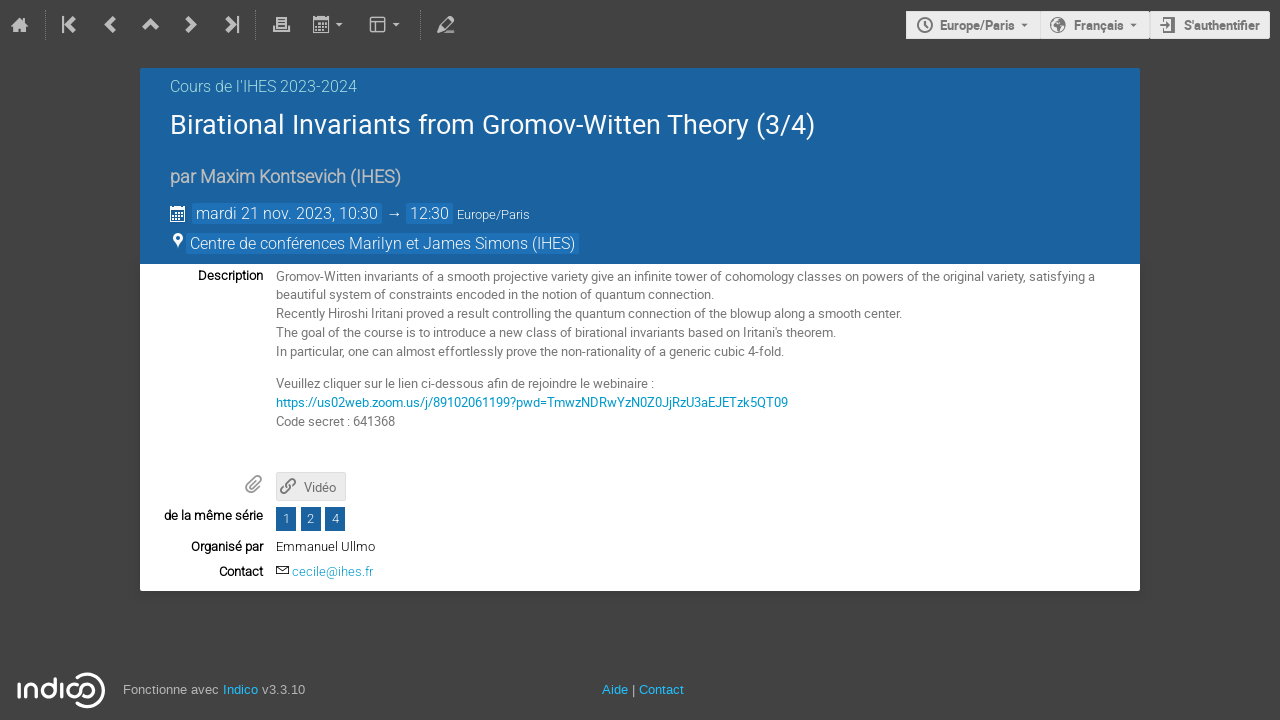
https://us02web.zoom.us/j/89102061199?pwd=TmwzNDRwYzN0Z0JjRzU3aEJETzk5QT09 (532, 402)
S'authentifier (1222, 25)
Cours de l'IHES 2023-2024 (263, 86)
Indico (240, 689)
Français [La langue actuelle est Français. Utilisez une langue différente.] (1099, 25)
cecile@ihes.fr (332, 571)
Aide (615, 689)
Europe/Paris (977, 25)
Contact (661, 689)
